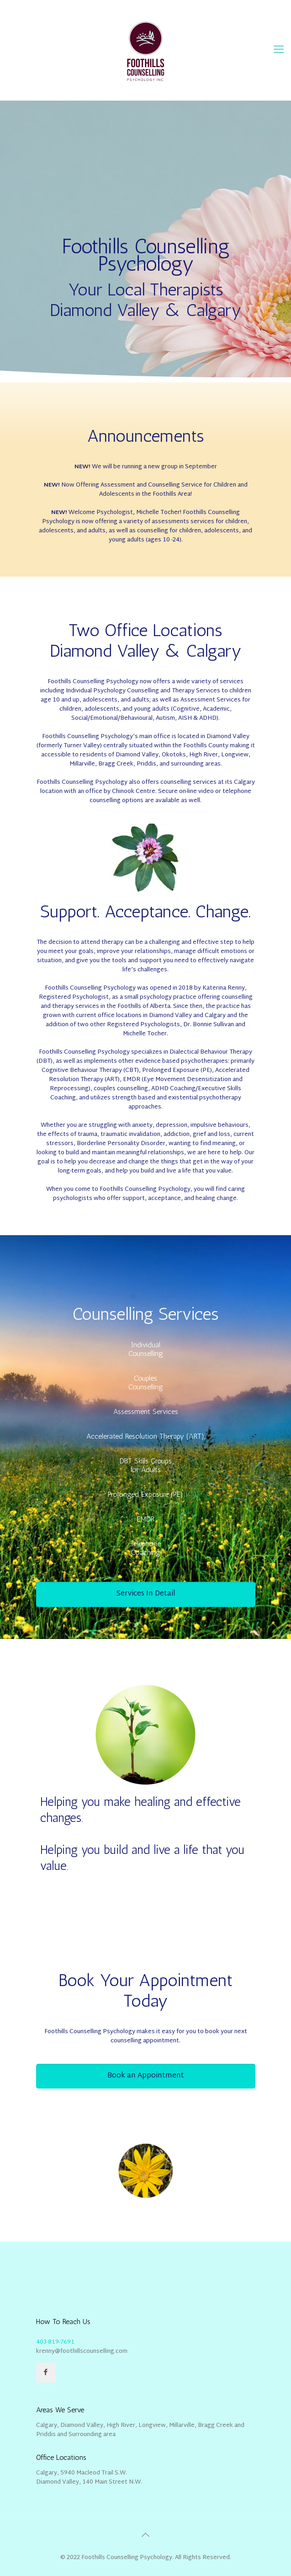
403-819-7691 (55, 2342)
